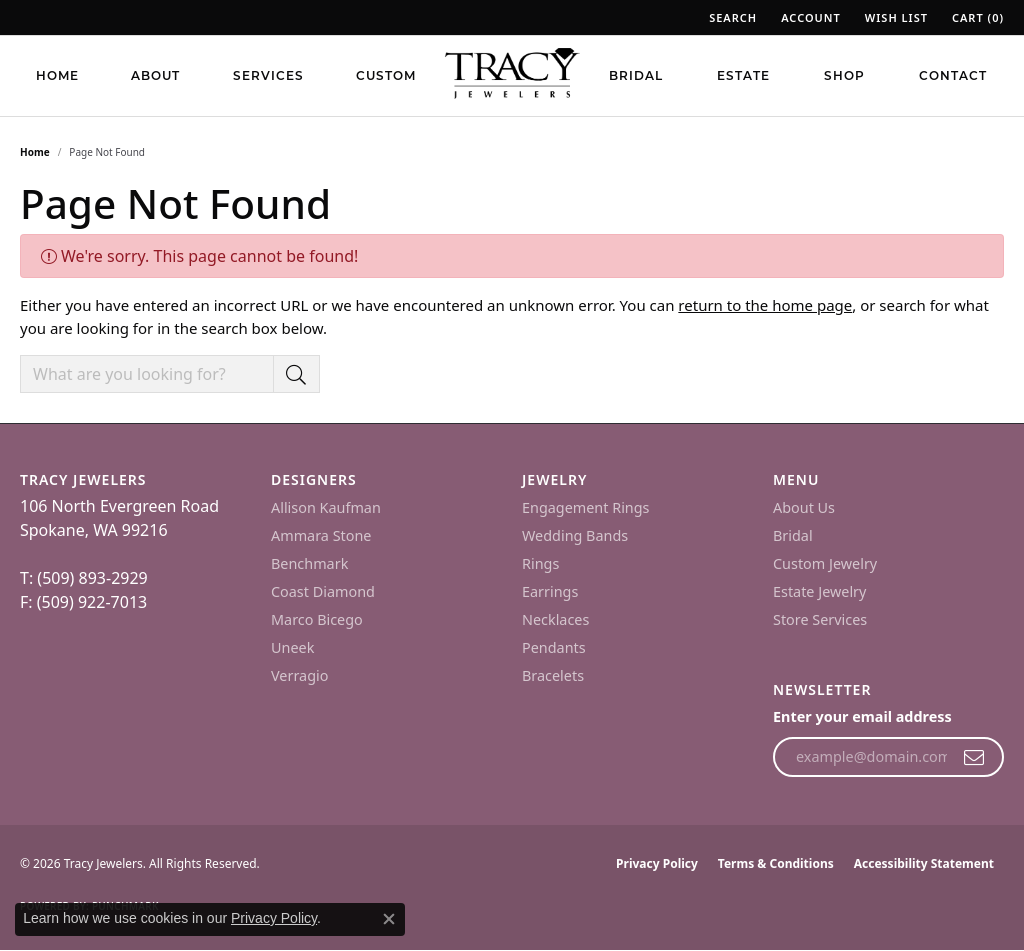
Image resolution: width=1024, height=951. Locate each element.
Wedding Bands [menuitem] (575, 535)
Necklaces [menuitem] (555, 619)
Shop (844, 75)
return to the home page (765, 305)
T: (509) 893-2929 (84, 578)
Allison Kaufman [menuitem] (326, 507)
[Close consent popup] (389, 919)
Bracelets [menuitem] (553, 675)
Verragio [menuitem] (299, 675)
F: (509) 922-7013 (83, 602)
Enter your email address (862, 716)
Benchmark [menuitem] (309, 563)
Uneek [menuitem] (292, 647)
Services (268, 75)
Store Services (820, 619)
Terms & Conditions (776, 863)
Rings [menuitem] (540, 563)
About (155, 75)
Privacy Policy (657, 863)
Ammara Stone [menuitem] (321, 535)
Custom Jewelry (825, 563)
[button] (731, 17)
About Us (804, 507)
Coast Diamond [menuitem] (323, 591)
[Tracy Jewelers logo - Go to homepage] (512, 75)
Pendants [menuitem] (554, 647)
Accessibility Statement (924, 863)
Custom (386, 75)
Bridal (636, 75)
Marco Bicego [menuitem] (317, 619)
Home (57, 75)
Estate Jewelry (819, 591)
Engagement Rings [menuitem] (586, 507)
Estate (743, 75)
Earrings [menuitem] (550, 591)
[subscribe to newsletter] (974, 757)
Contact (953, 75)
